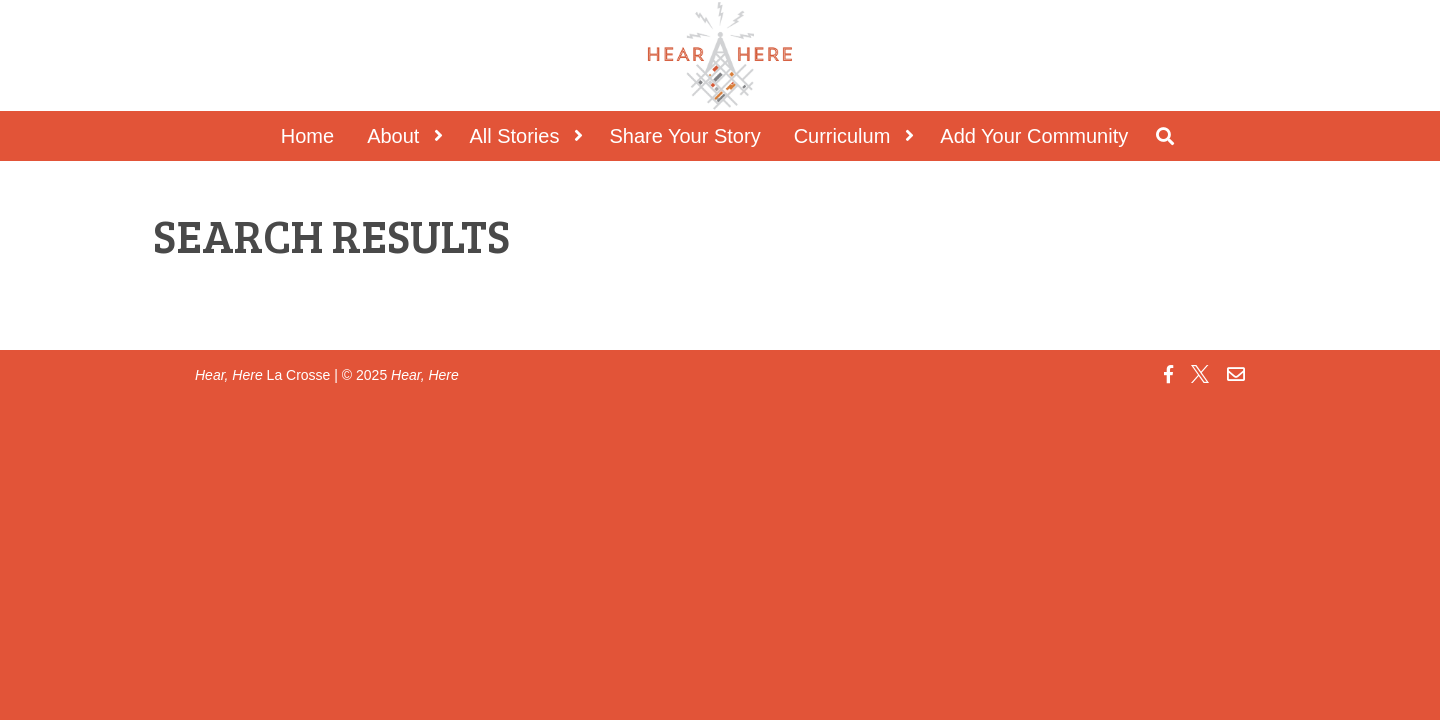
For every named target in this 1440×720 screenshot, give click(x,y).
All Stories (514, 136)
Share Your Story (684, 136)
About (393, 136)
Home (307, 136)
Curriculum (842, 136)
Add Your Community (1034, 136)
